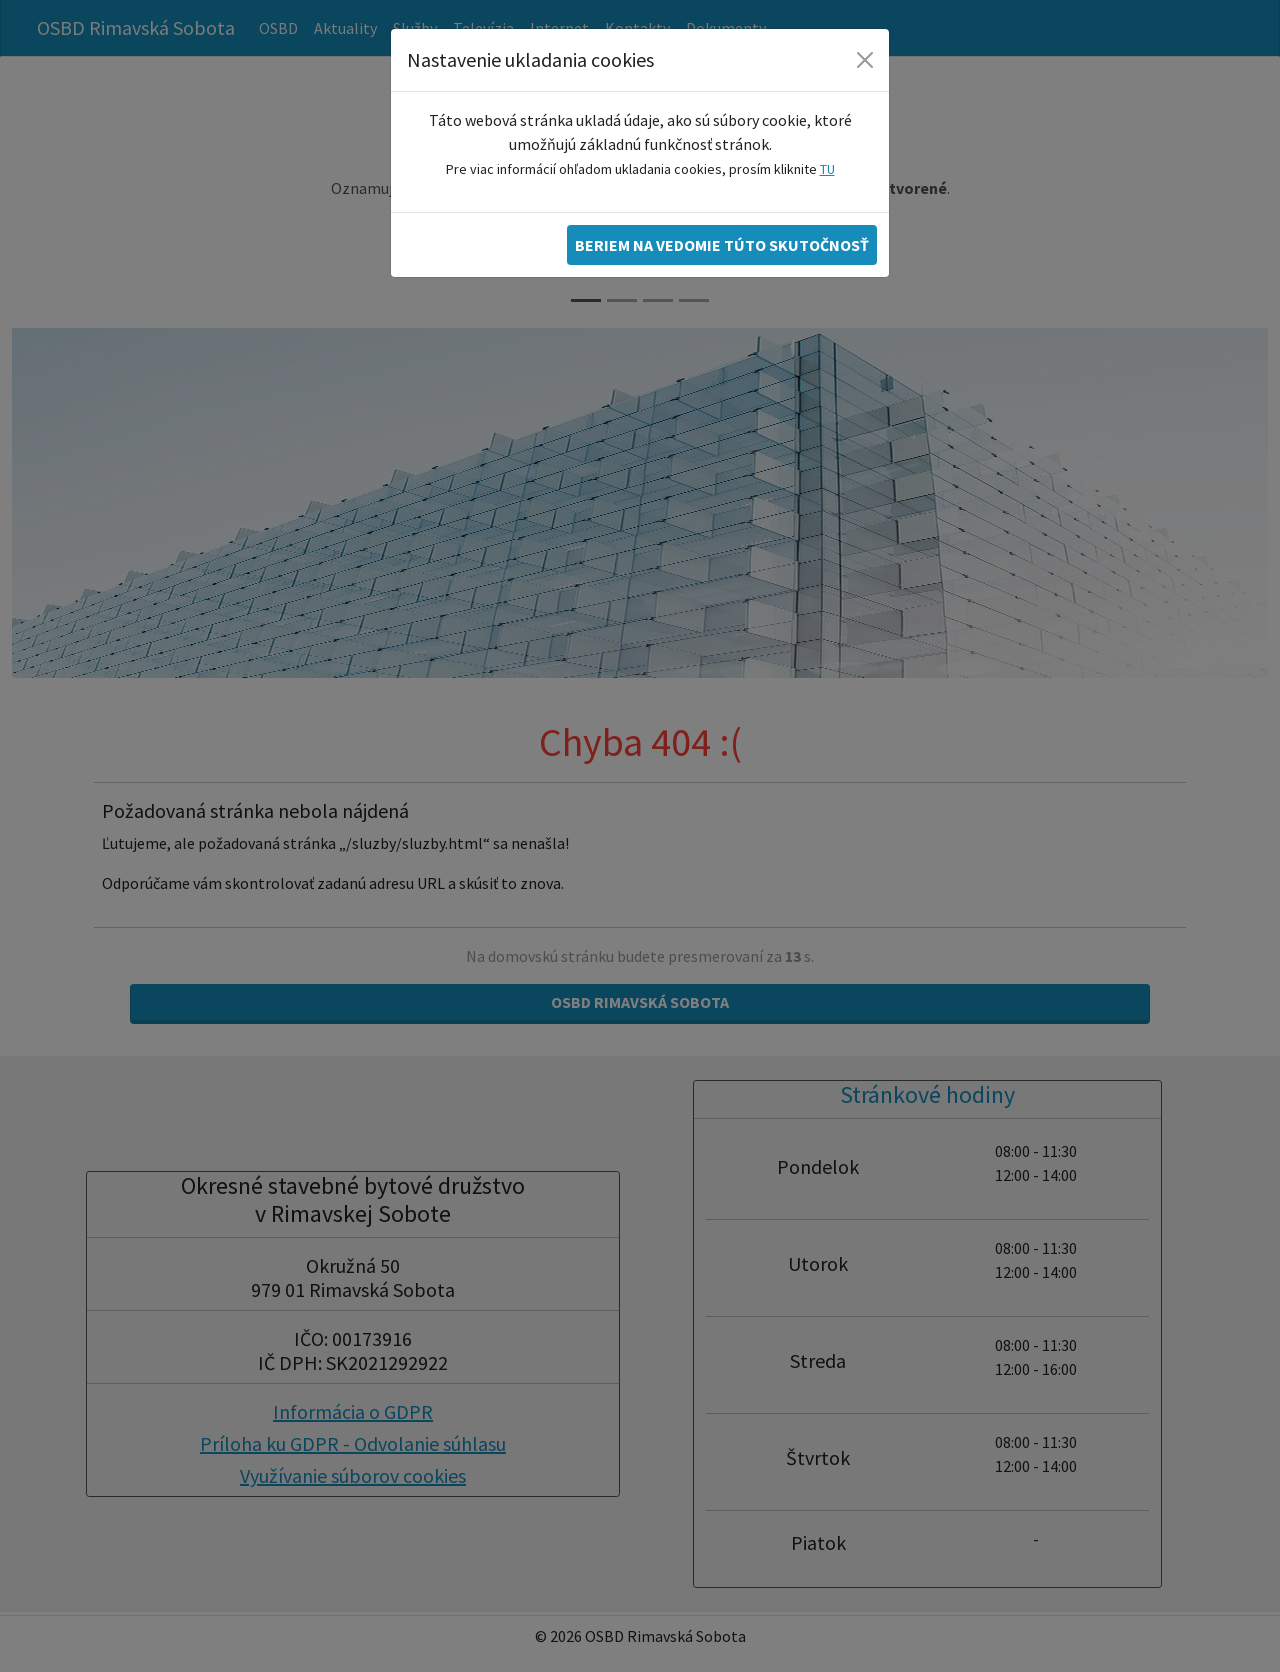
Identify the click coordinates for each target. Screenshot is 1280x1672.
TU (827, 169)
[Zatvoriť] (865, 60)
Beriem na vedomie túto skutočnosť (722, 245)
